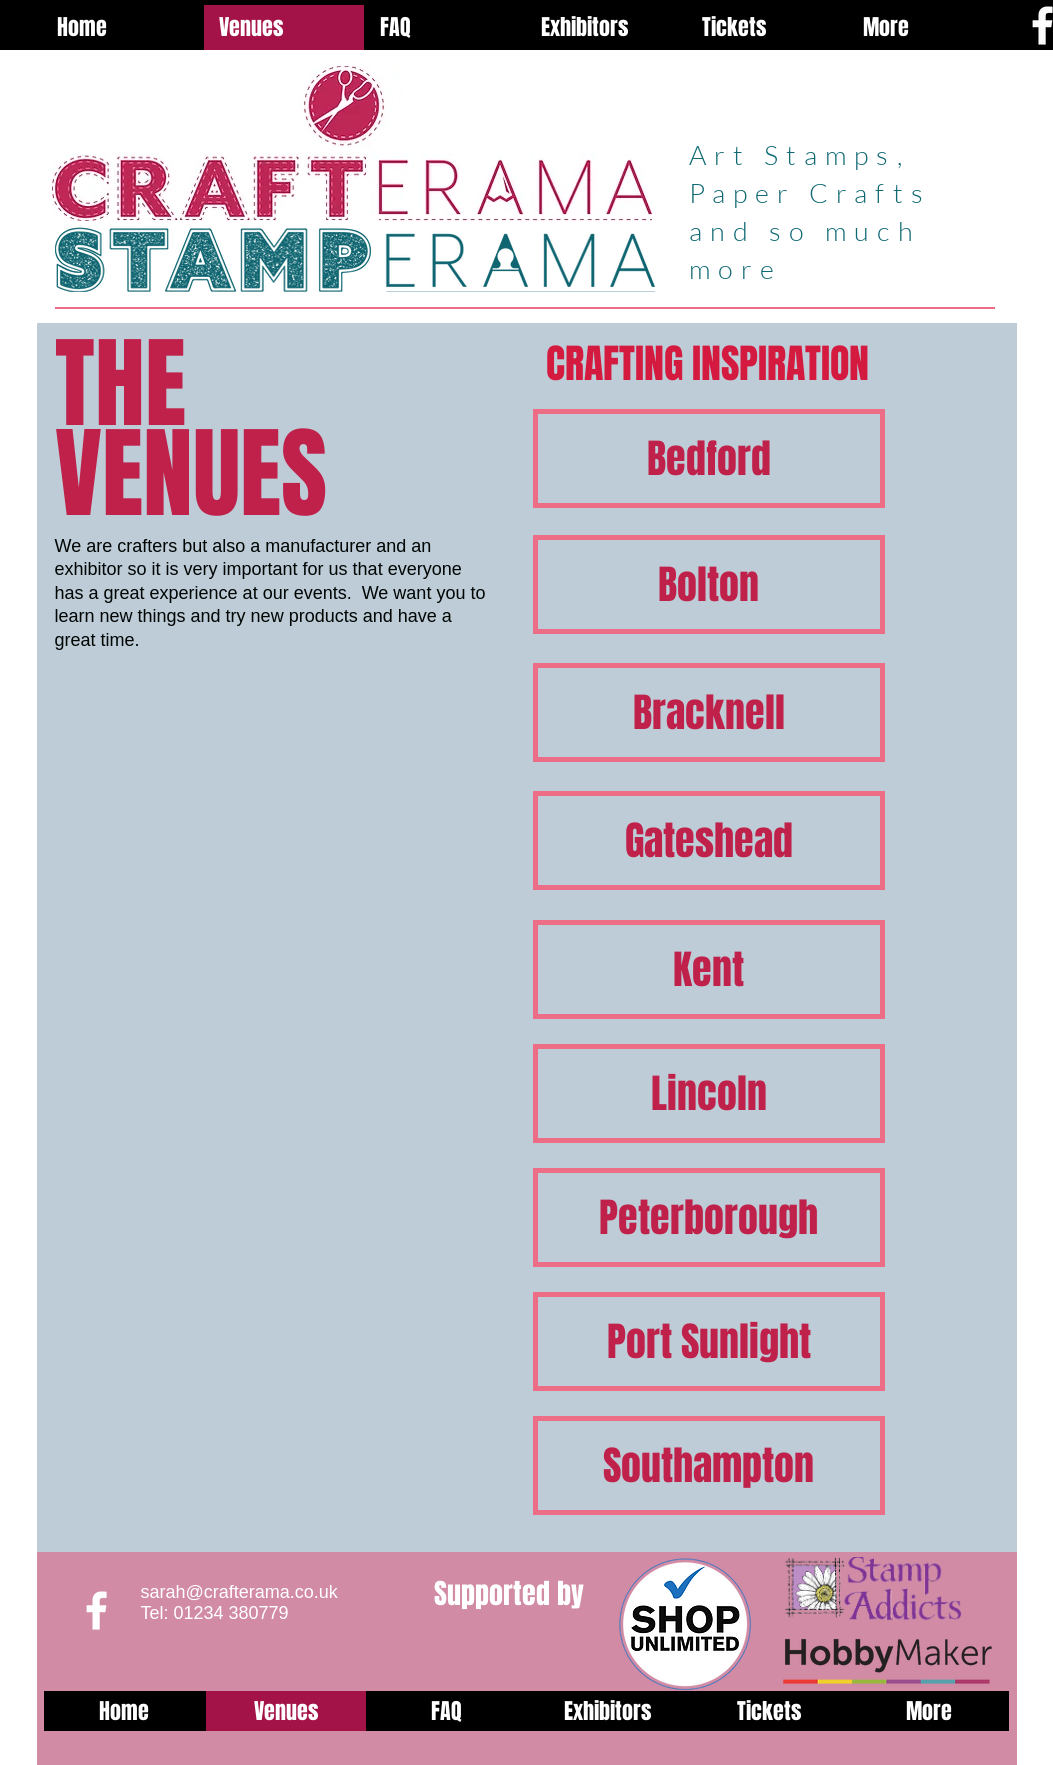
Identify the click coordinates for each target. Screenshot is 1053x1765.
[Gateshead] (709, 840)
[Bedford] (709, 458)
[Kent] (709, 969)
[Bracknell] (709, 712)
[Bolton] (709, 584)
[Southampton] (709, 1465)
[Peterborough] (709, 1217)
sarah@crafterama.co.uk (239, 1592)
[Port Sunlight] (709, 1341)
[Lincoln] (709, 1093)
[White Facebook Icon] (96, 1610)
